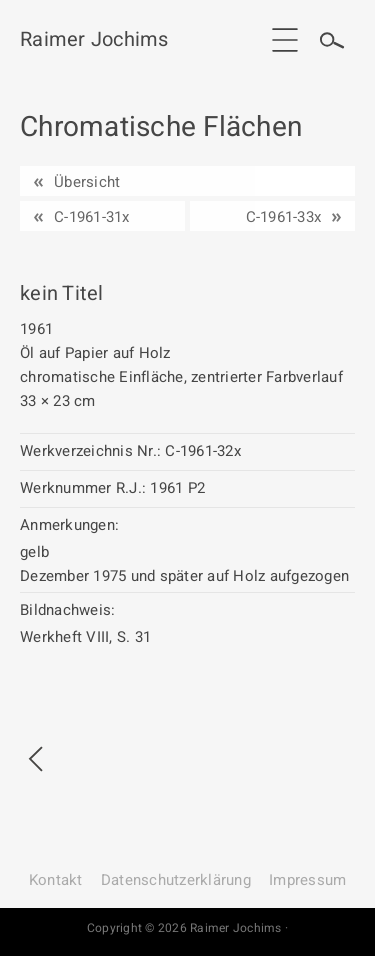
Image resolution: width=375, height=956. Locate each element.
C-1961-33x (284, 217)
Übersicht (87, 182)
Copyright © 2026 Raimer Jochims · (187, 928)
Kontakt (56, 880)
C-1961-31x (92, 217)
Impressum (307, 880)
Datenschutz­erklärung (176, 880)
